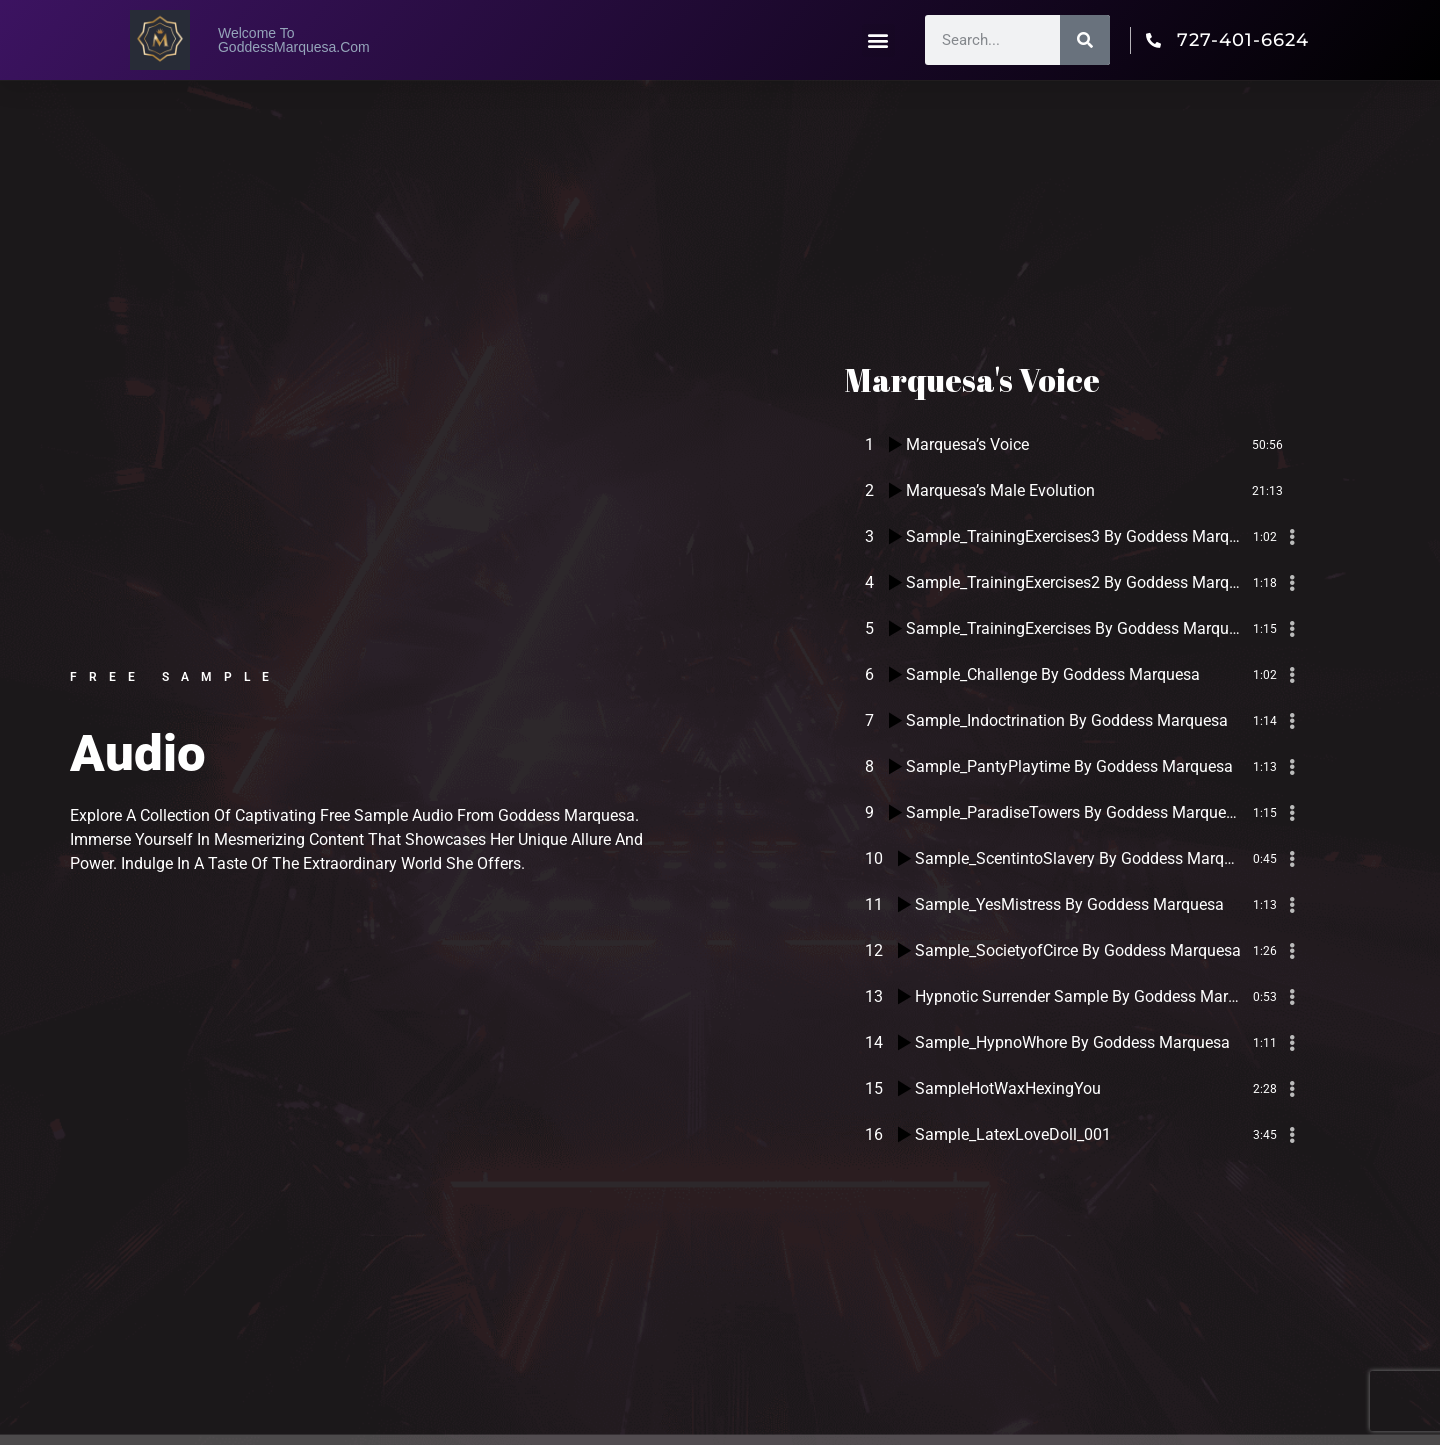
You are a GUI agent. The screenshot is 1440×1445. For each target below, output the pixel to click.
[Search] (1085, 40)
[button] (878, 40)
